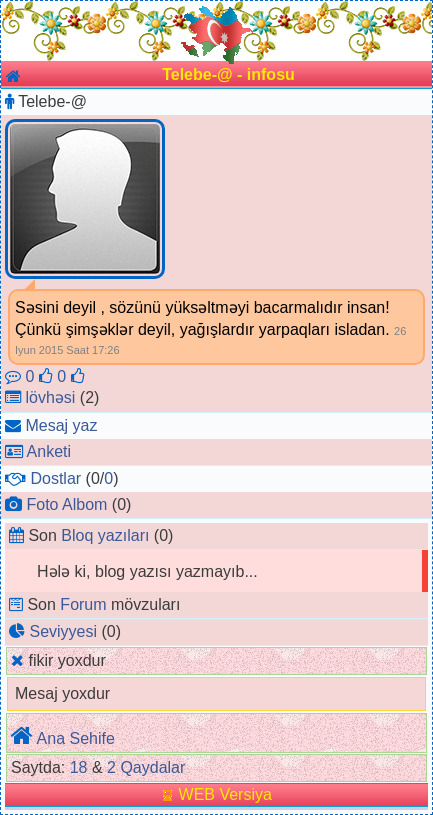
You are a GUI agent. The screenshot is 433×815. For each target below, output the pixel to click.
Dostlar (55, 478)
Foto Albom (66, 504)
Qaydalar (152, 767)
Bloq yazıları (105, 535)
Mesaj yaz (61, 425)
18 (79, 767)
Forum (83, 604)
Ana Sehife (76, 738)
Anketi (49, 451)
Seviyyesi (63, 631)
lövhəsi (50, 397)
